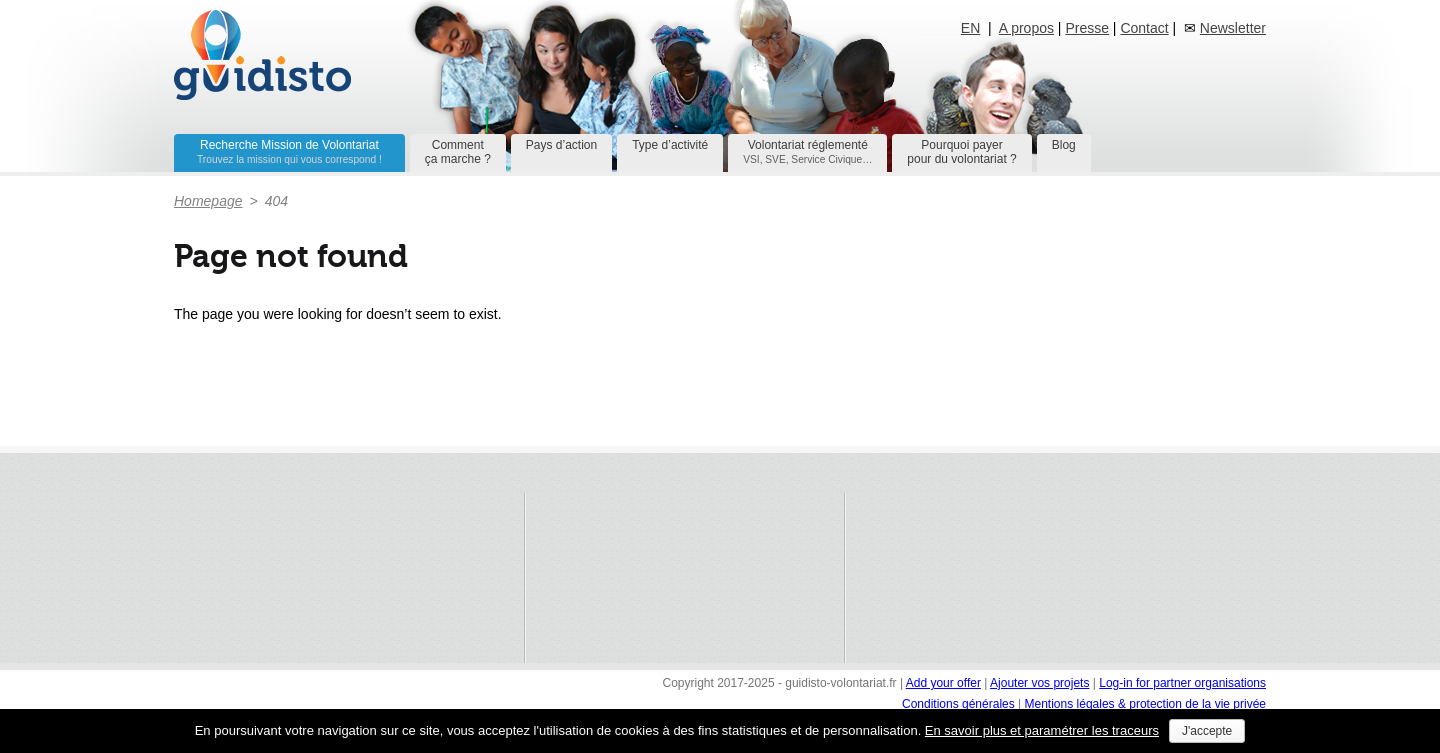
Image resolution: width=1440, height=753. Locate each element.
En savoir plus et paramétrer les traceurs (1042, 730)
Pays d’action (561, 145)
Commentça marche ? (458, 152)
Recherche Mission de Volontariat (289, 151)
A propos (1026, 28)
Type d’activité (670, 145)
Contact (1144, 28)
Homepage (208, 201)
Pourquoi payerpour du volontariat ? (961, 152)
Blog (1064, 145)
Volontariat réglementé (807, 151)
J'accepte (1207, 731)
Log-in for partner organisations (1182, 683)
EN (970, 28)
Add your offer (943, 683)
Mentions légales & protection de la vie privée (1145, 704)
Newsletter (1233, 28)
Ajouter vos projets (1039, 683)
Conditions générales (960, 704)
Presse (1087, 28)
